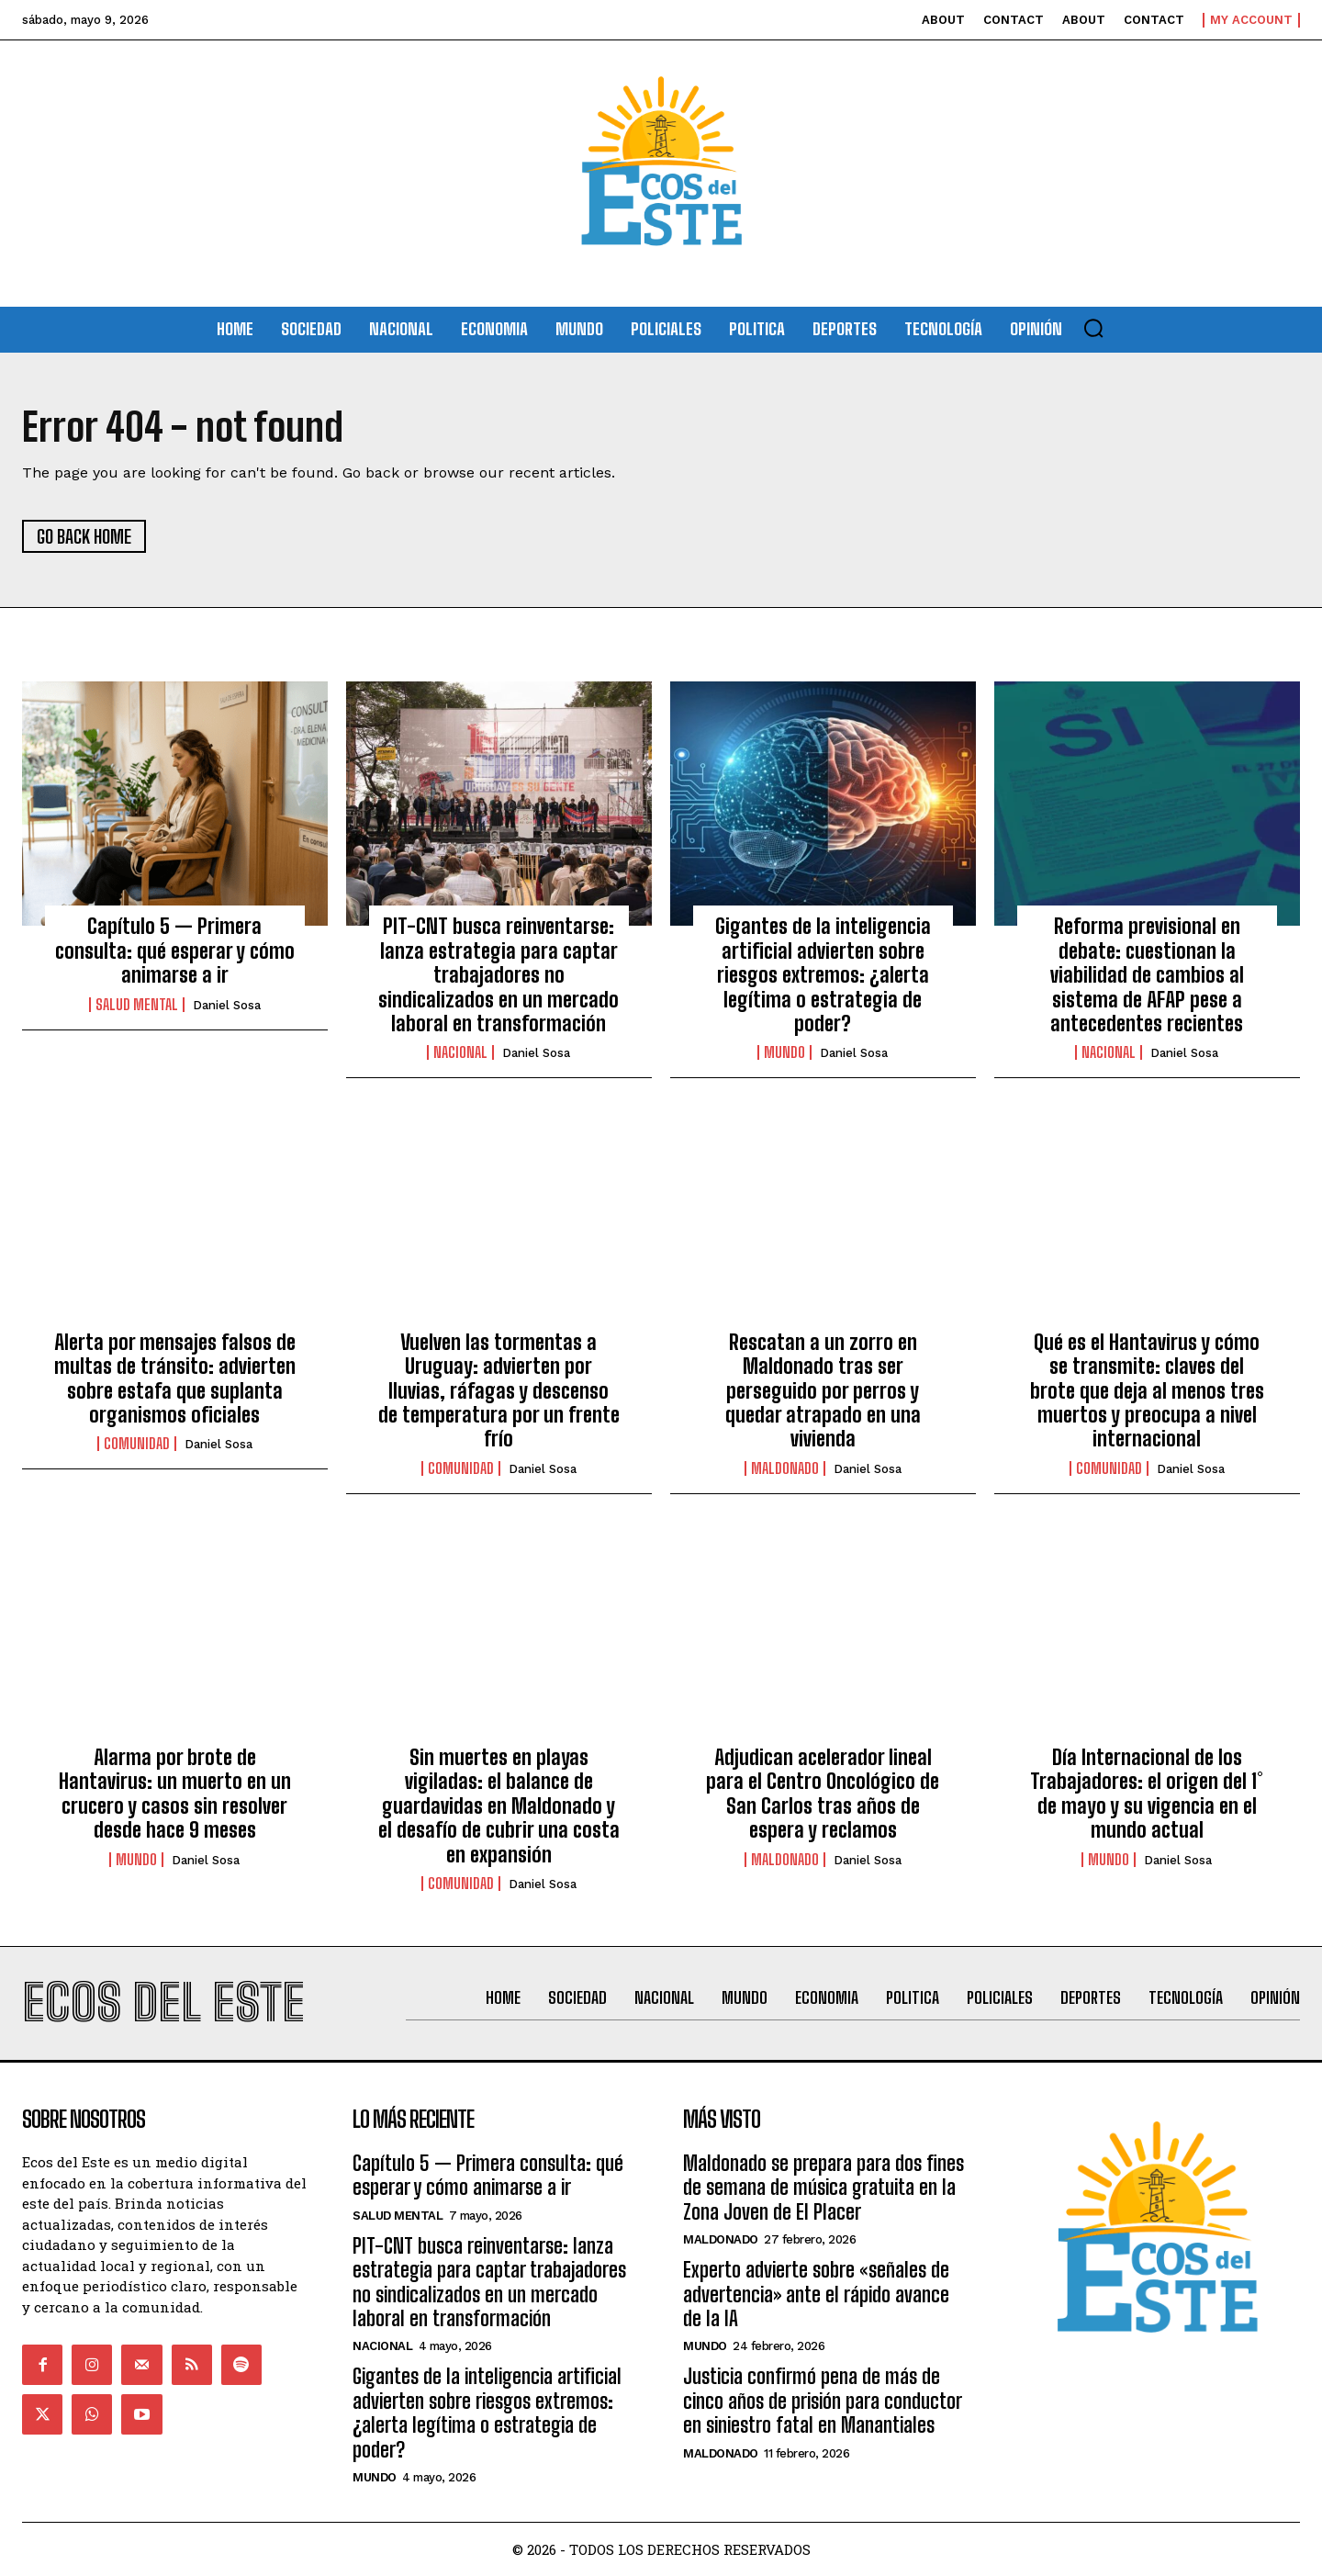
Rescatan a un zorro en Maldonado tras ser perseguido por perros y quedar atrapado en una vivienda (823, 1391)
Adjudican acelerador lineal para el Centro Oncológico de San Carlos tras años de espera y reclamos (822, 1793)
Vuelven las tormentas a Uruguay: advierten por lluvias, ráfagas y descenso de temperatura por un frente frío (499, 1391)
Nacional (460, 1052)
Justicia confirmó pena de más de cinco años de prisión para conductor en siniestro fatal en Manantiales (822, 2400)
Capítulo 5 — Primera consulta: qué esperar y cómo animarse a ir (175, 950)
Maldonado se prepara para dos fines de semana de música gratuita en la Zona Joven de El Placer (823, 2187)
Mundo (784, 1052)
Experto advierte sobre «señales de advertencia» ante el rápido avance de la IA (816, 2294)
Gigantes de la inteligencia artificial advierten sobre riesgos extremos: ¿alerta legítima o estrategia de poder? (823, 975)
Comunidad (137, 1443)
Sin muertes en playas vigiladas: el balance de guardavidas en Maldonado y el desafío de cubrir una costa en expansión (499, 1806)
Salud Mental (136, 1004)
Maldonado (785, 1468)
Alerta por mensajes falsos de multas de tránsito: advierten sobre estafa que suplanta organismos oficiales (175, 1378)
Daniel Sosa (227, 1005)
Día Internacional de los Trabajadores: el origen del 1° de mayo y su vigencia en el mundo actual (1146, 1793)
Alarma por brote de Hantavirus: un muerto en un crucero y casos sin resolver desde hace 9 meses (175, 1793)
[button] (1093, 328)
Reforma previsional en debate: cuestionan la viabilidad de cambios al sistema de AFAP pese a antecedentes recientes (1147, 975)
